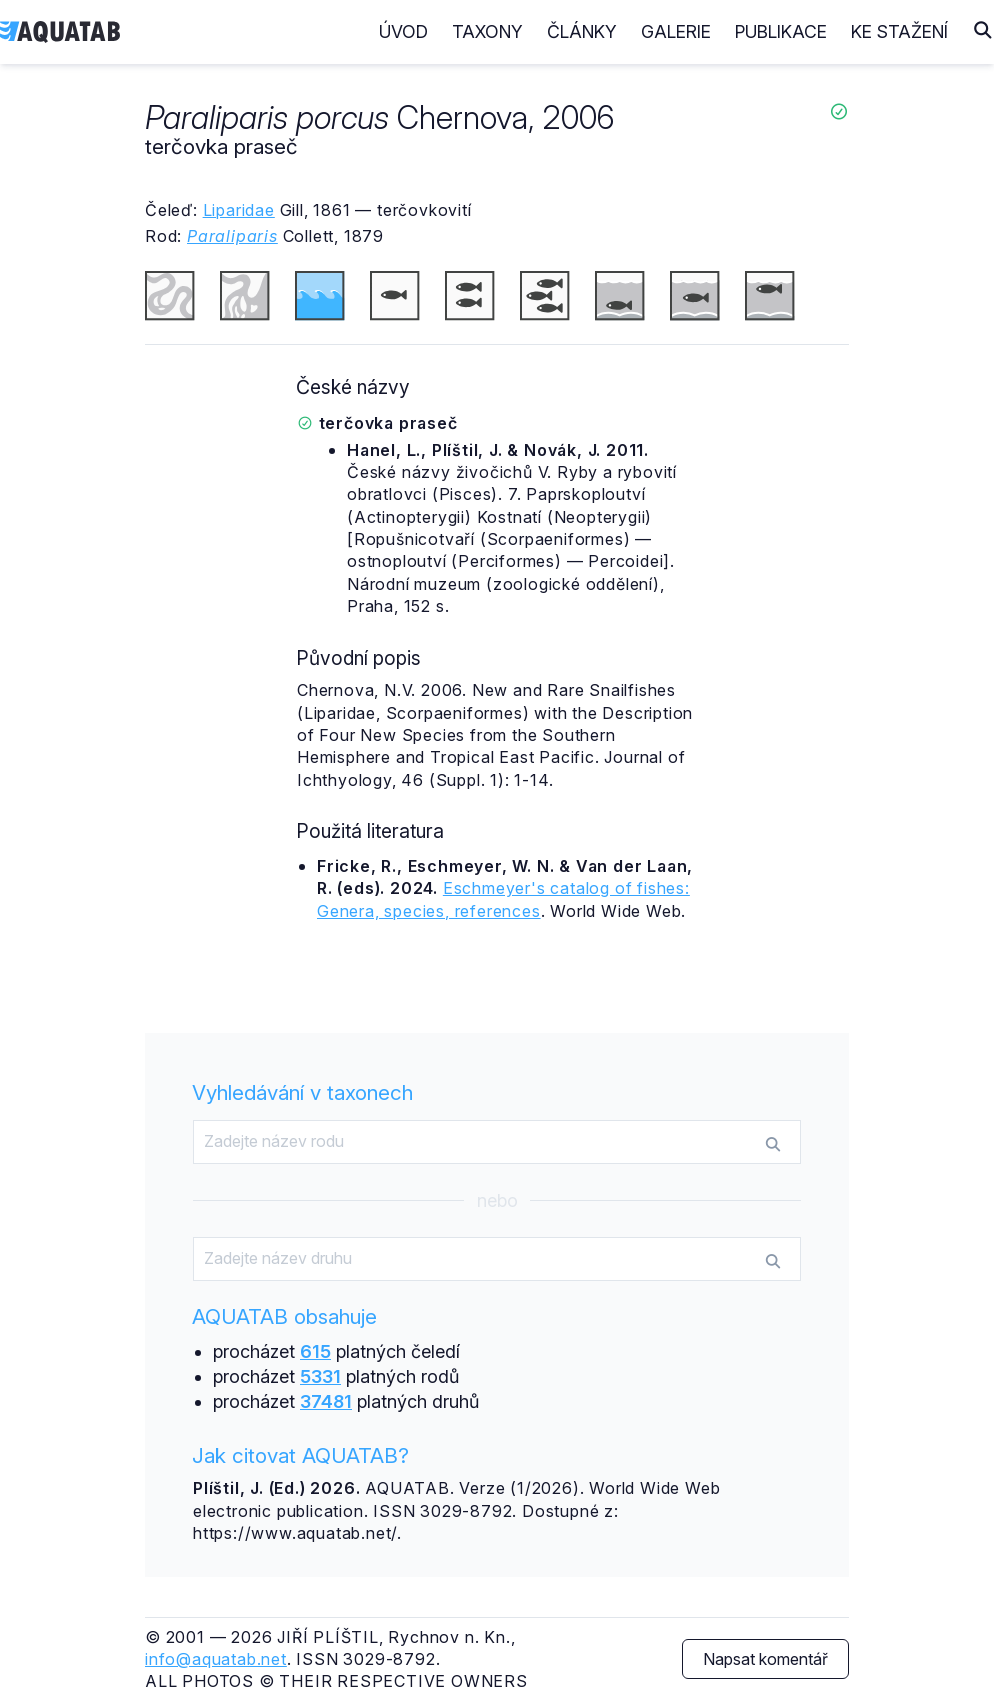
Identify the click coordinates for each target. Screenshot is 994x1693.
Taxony (487, 31)
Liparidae (239, 210)
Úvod (403, 31)
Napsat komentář (765, 1659)
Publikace (781, 31)
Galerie (676, 31)
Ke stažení (899, 31)
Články (582, 31)
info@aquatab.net (216, 1659)
